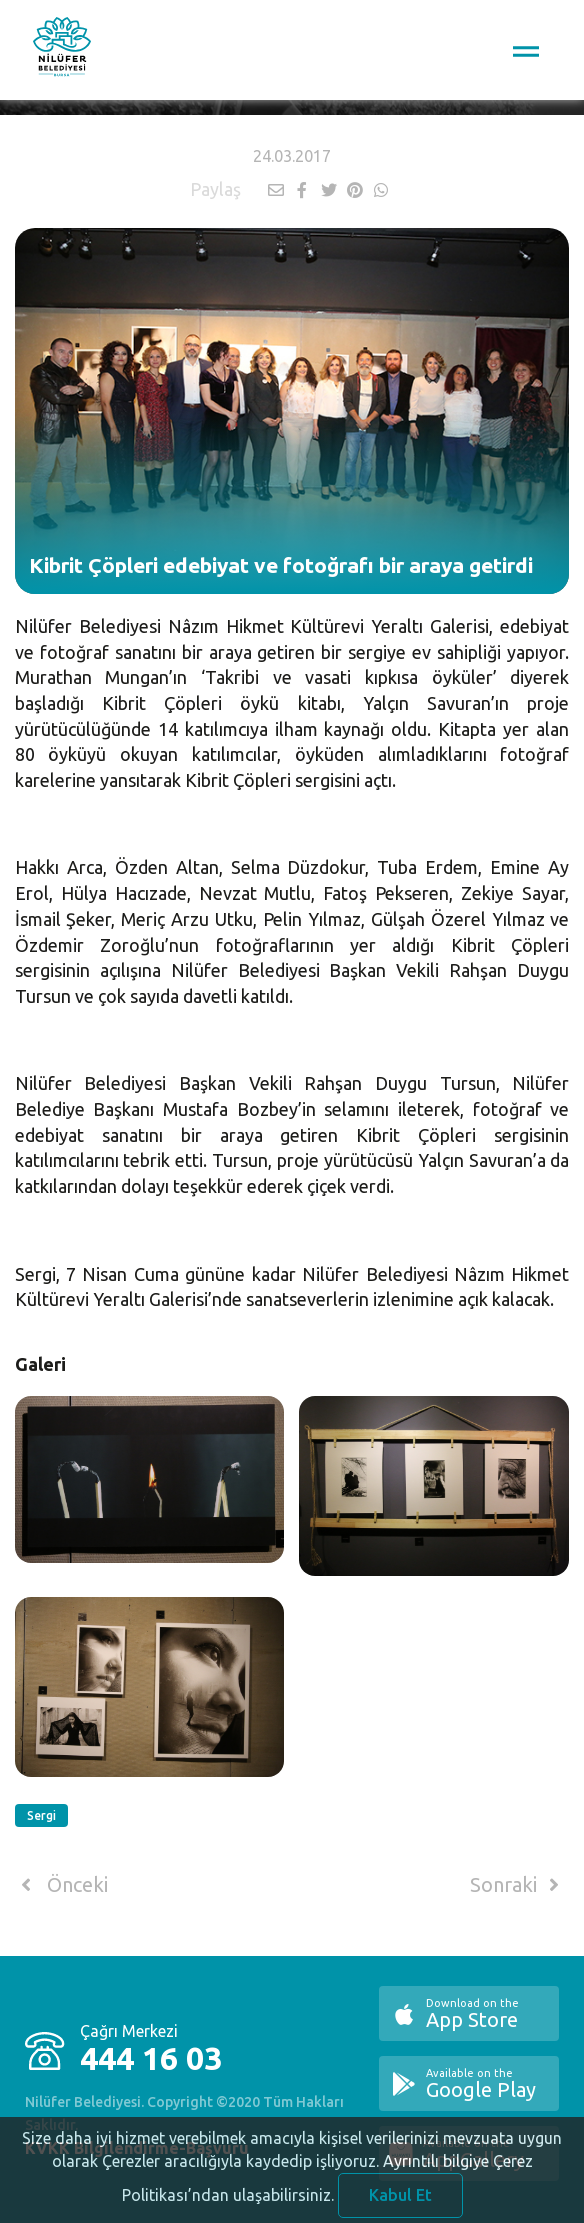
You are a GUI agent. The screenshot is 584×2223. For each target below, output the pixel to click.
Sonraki (518, 1885)
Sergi (41, 1815)
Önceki (61, 1885)
